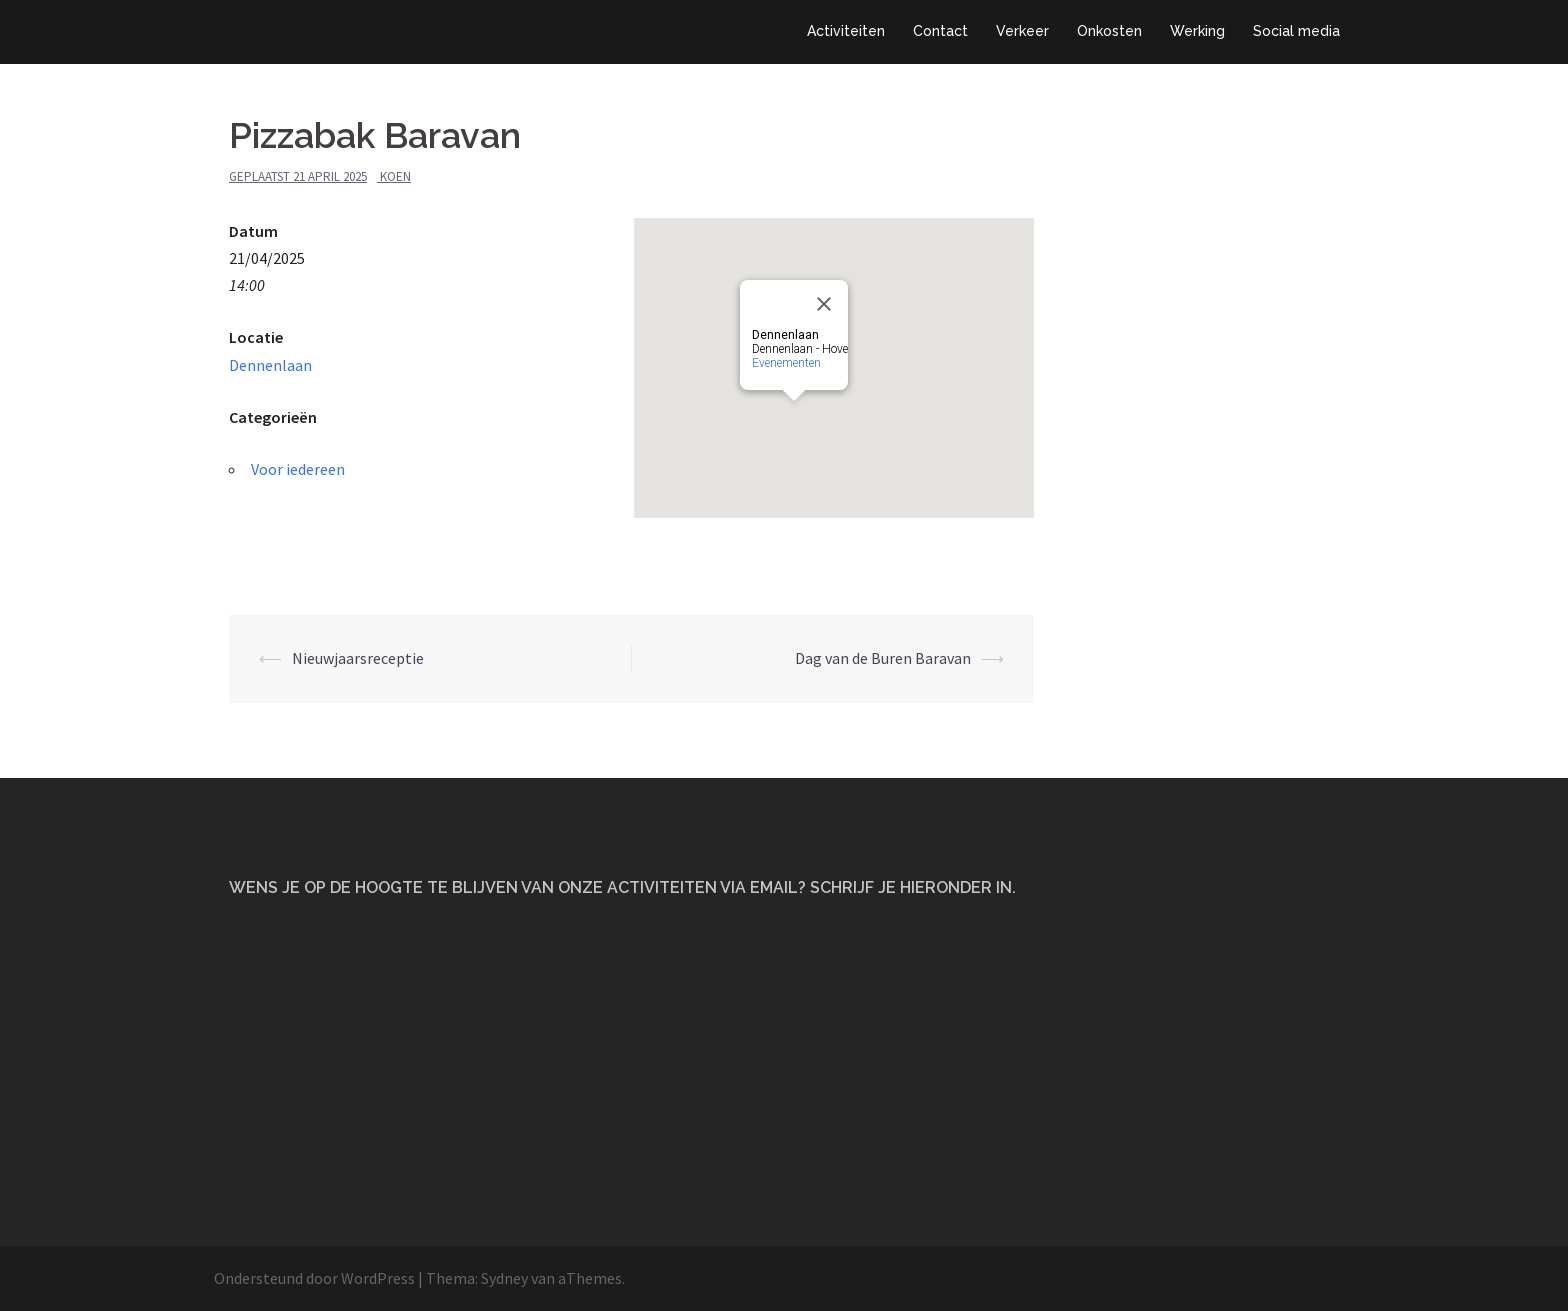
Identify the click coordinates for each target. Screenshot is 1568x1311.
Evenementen (786, 363)
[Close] (824, 304)
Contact (940, 31)
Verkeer (1022, 31)
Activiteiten (846, 31)
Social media (1296, 31)
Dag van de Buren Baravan (883, 658)
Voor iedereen (298, 469)
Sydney (504, 1278)
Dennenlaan (270, 365)
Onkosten (1109, 31)
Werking (1197, 31)
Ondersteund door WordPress (314, 1278)
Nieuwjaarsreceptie (358, 658)
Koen (395, 176)
